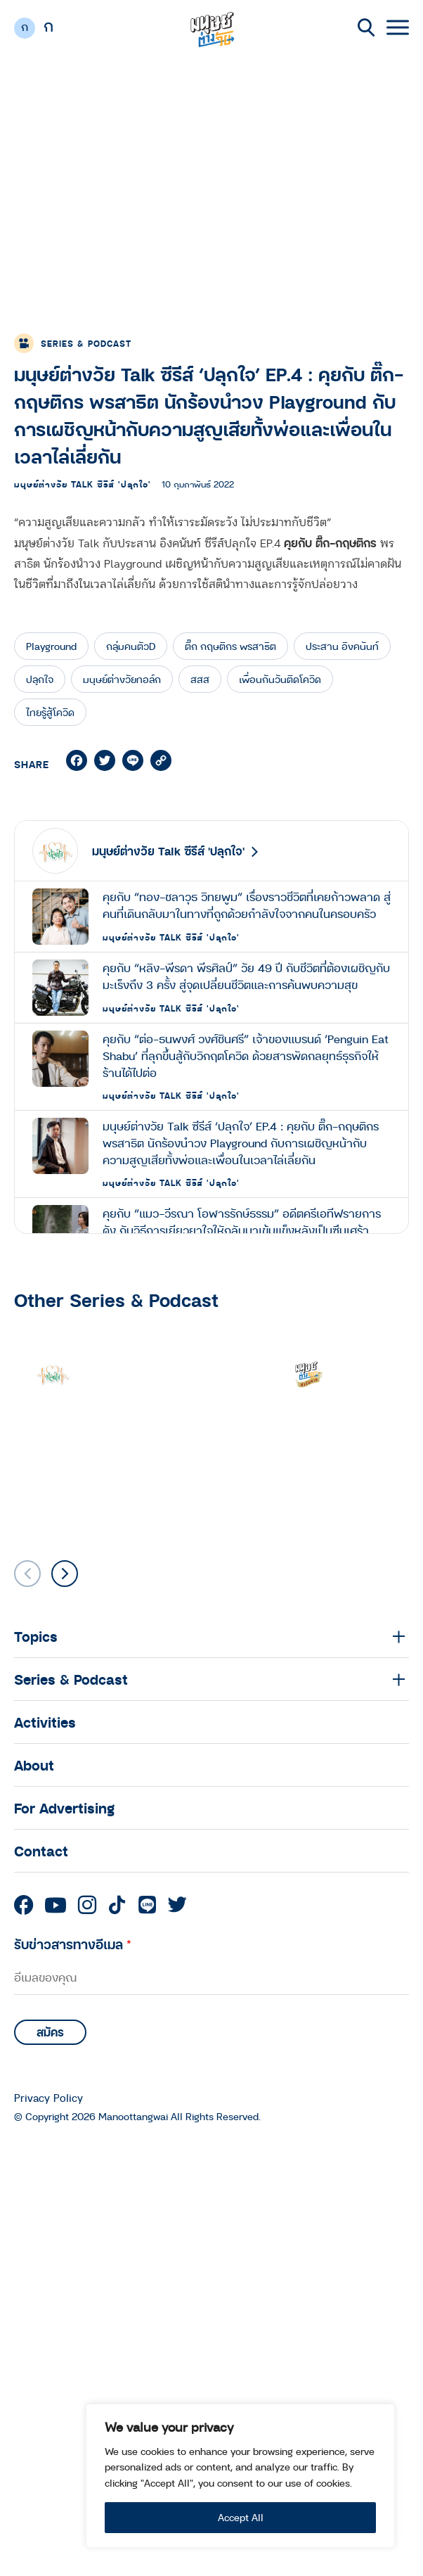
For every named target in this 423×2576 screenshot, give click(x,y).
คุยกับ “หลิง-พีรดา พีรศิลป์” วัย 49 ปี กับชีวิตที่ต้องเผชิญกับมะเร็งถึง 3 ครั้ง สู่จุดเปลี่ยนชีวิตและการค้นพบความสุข (246, 976)
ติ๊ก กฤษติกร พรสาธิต (230, 646)
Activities (45, 1722)
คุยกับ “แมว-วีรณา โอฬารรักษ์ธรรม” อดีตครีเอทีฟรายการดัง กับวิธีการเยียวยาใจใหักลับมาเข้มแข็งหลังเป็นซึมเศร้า (242, 1222)
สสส (199, 679)
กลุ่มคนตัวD (130, 646)
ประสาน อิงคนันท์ (342, 646)
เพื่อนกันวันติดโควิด (280, 679)
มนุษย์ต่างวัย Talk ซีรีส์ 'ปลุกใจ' (82, 484)
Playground (51, 646)
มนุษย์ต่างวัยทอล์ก (122, 679)
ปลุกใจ (39, 679)
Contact (41, 1850)
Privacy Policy (48, 2098)
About (34, 1764)
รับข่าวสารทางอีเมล (72, 1943)
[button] (64, 1573)
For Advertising (64, 1807)
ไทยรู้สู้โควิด (50, 712)
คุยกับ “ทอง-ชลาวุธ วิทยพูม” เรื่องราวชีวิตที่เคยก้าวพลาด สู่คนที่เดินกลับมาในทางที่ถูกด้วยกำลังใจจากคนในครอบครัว (247, 905)
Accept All (240, 2517)
